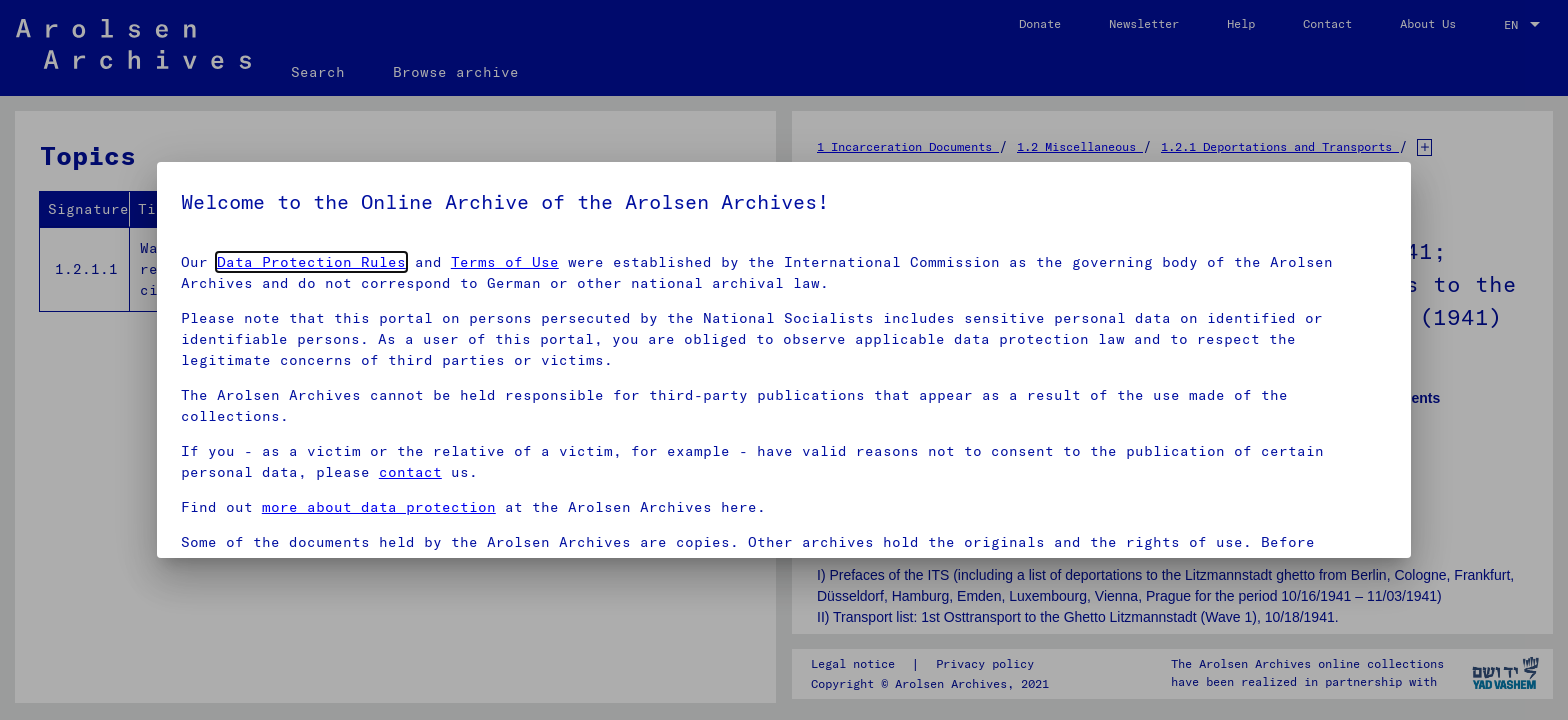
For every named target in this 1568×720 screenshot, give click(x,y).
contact (410, 472)
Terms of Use (505, 262)
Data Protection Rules (311, 262)
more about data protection (379, 507)
